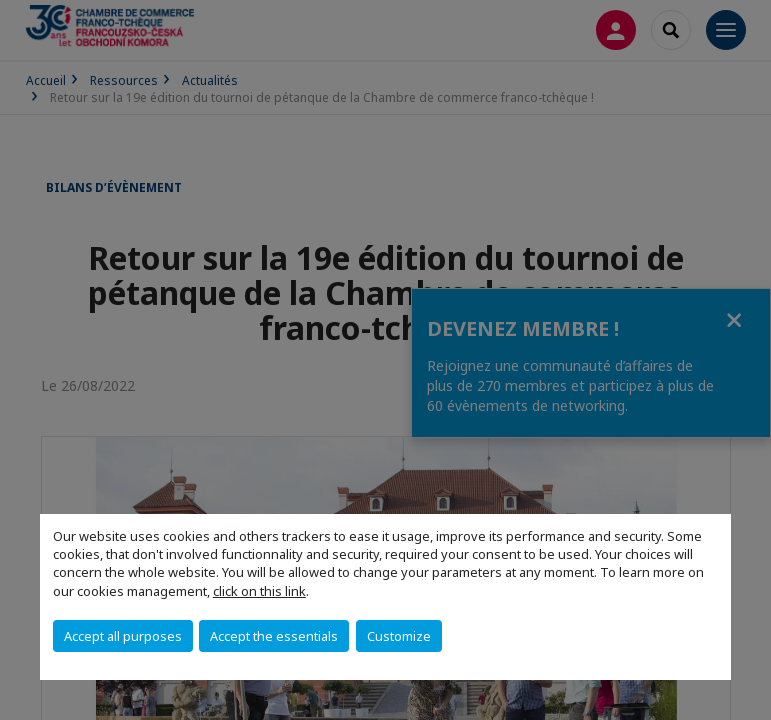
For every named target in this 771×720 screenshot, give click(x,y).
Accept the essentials (274, 636)
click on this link (259, 591)
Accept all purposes (123, 636)
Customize (399, 636)
